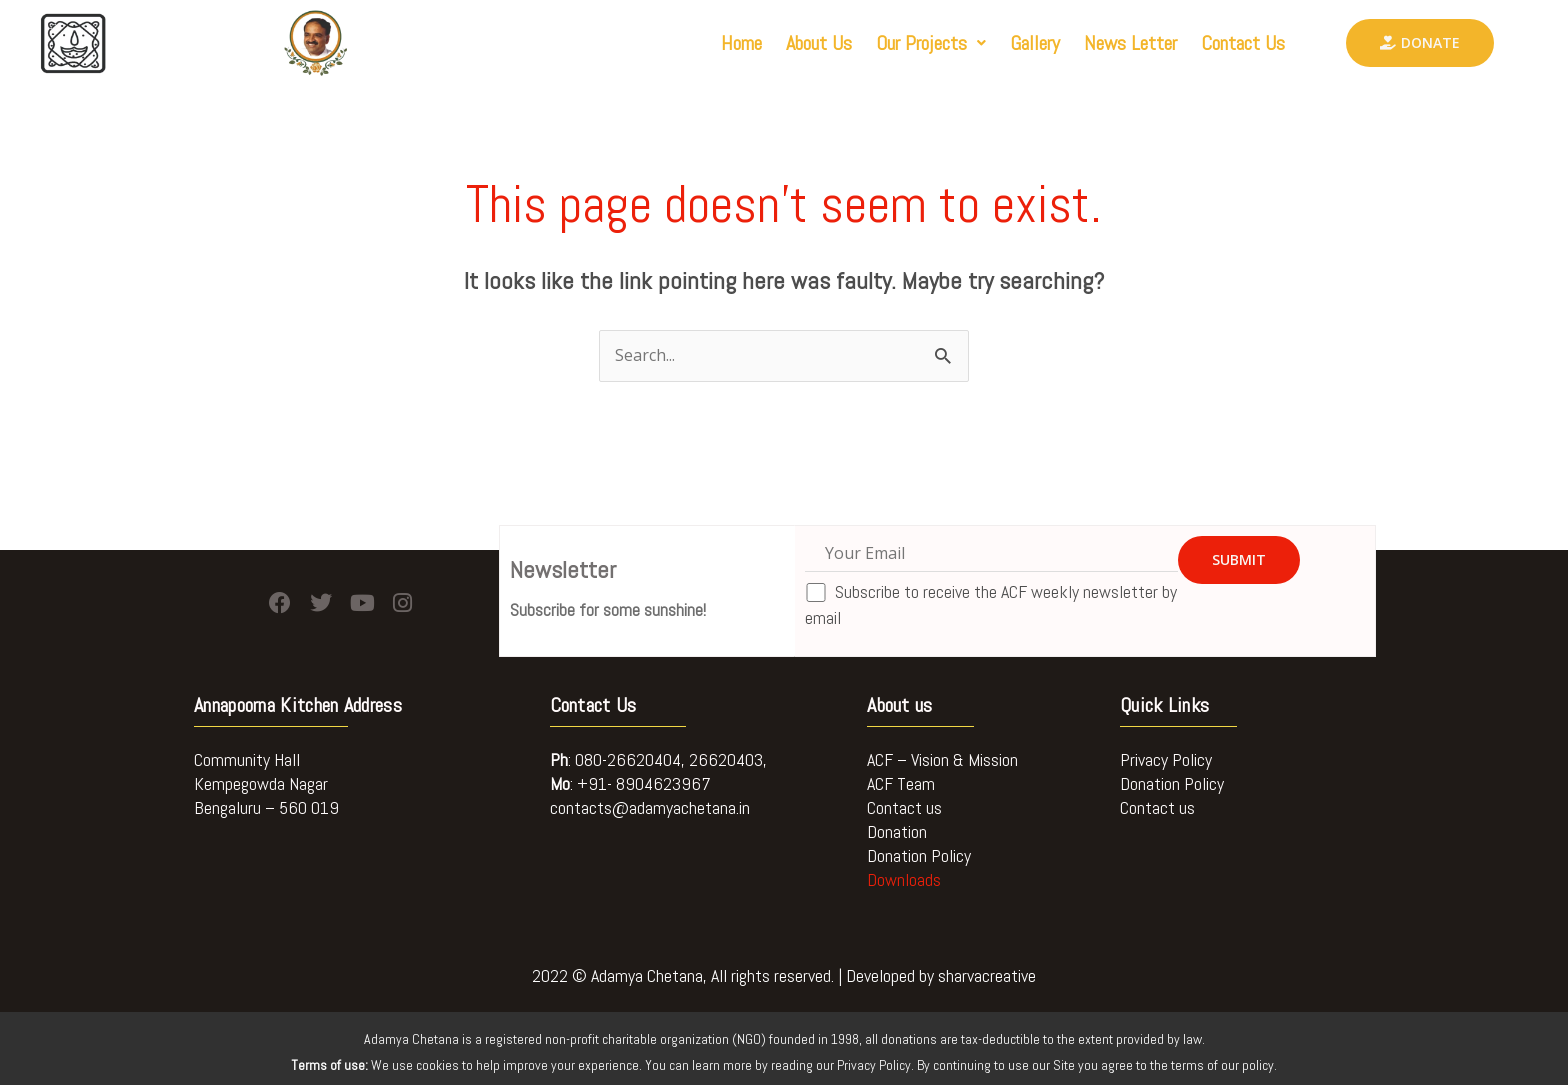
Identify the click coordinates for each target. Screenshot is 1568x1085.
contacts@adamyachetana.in (650, 807)
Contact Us (1243, 43)
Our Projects (931, 43)
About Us (819, 43)
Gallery (1035, 43)
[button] (931, 43)
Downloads (904, 879)
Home (741, 43)
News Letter (1130, 43)
